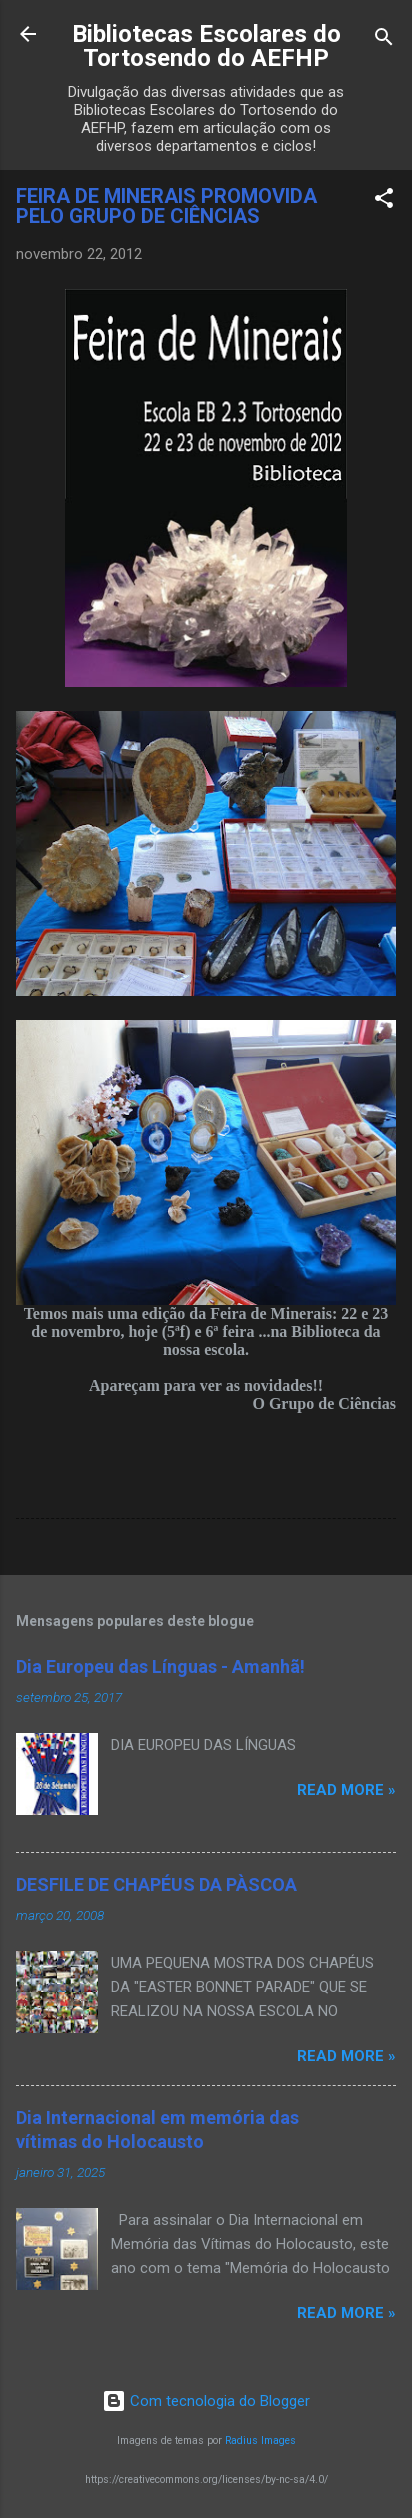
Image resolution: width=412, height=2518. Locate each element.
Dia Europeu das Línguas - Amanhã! (160, 1666)
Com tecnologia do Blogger (206, 2401)
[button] (384, 201)
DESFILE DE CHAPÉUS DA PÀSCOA (156, 1884)
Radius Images (260, 2440)
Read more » (346, 1790)
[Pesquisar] (384, 40)
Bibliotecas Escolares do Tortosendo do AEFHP (206, 46)
